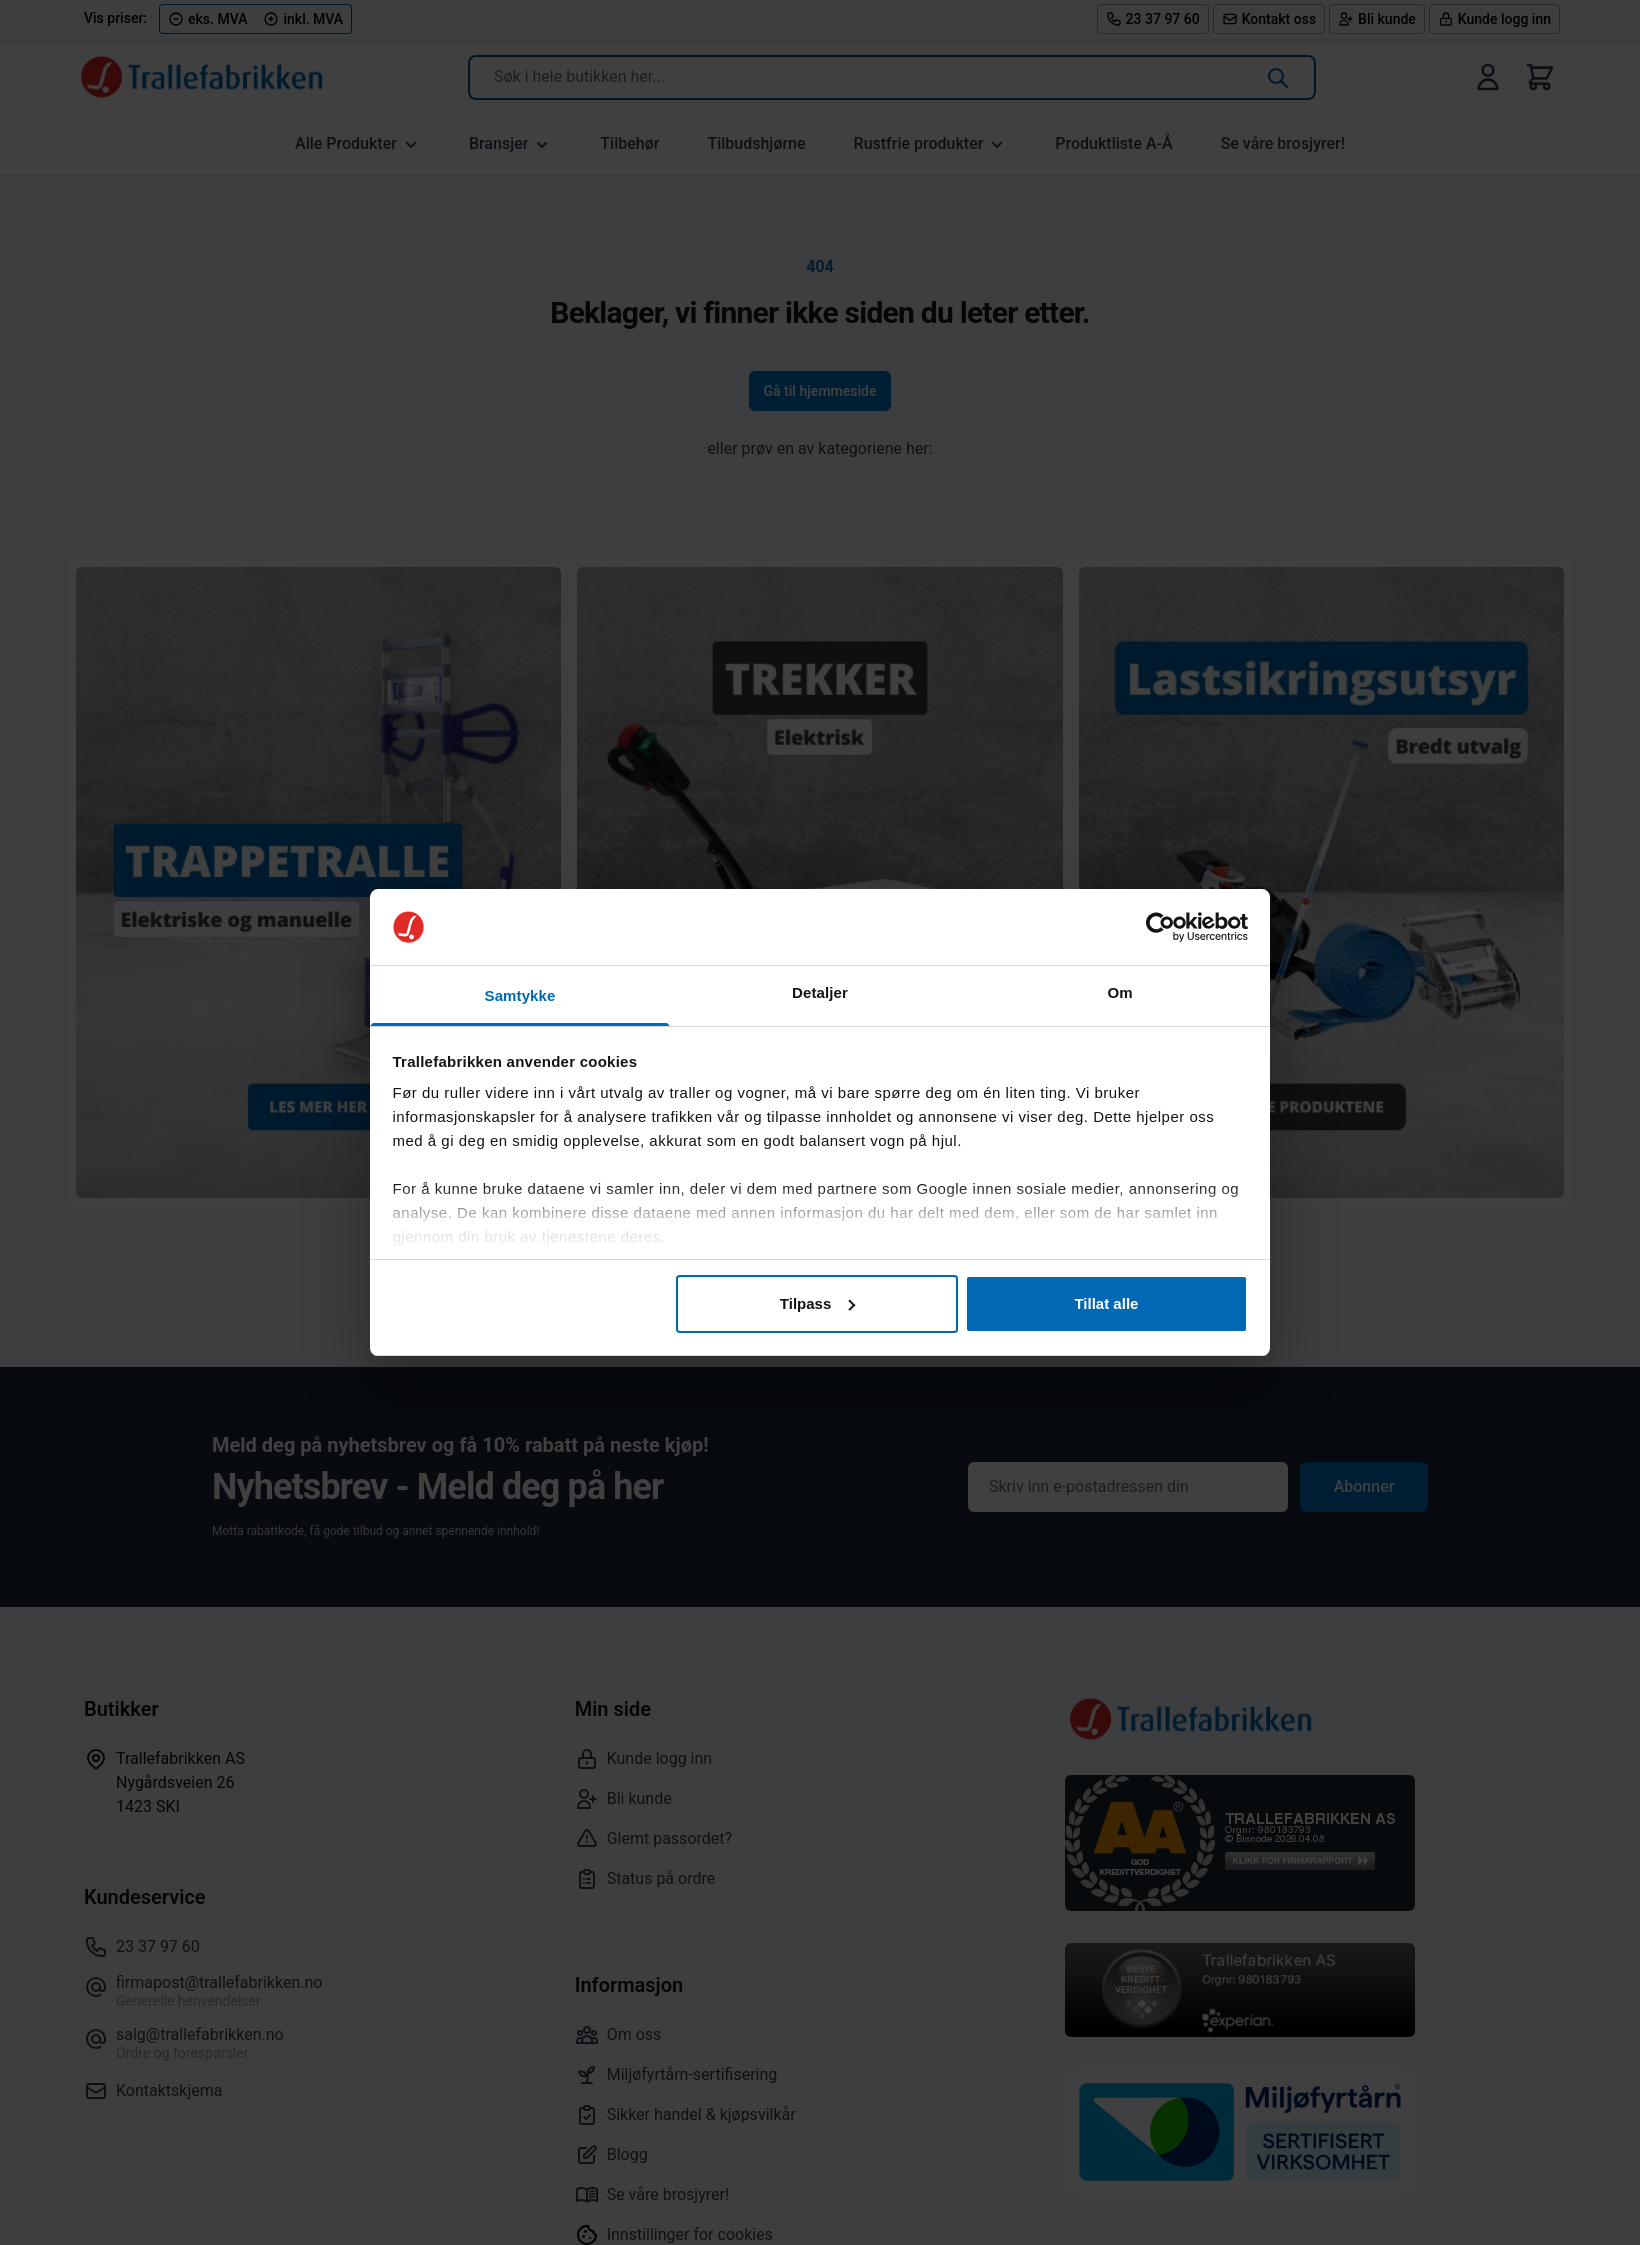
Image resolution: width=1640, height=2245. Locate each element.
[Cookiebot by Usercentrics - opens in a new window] (1160, 927)
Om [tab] (1119, 992)
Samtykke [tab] (520, 995)
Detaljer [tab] (820, 992)
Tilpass (817, 1303)
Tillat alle (1106, 1303)
